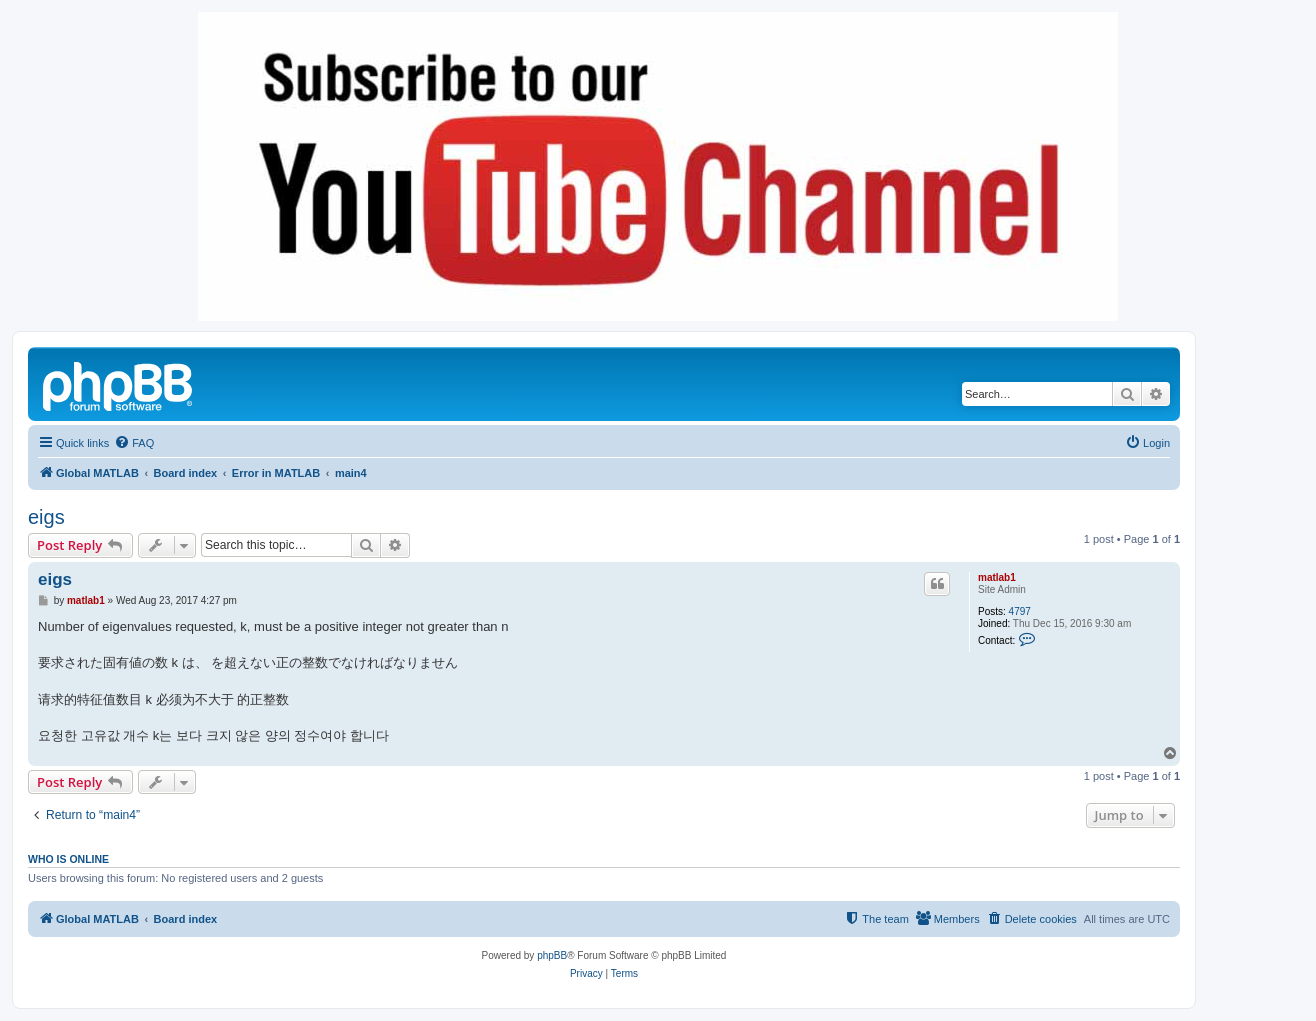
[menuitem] (134, 443)
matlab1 (997, 577)
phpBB (552, 955)
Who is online (68, 859)
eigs (46, 517)
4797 (1020, 611)
